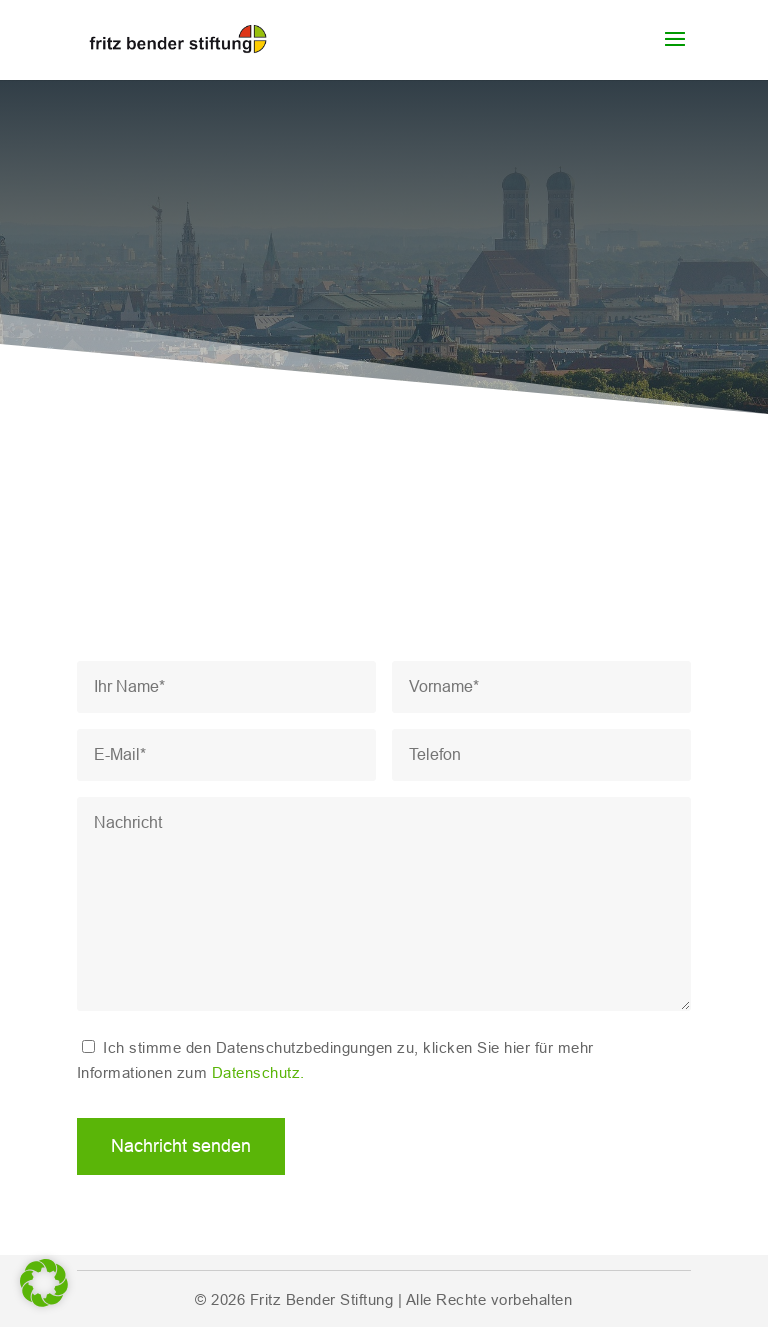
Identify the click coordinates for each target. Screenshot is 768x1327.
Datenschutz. (258, 1072)
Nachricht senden (181, 1146)
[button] (44, 1283)
